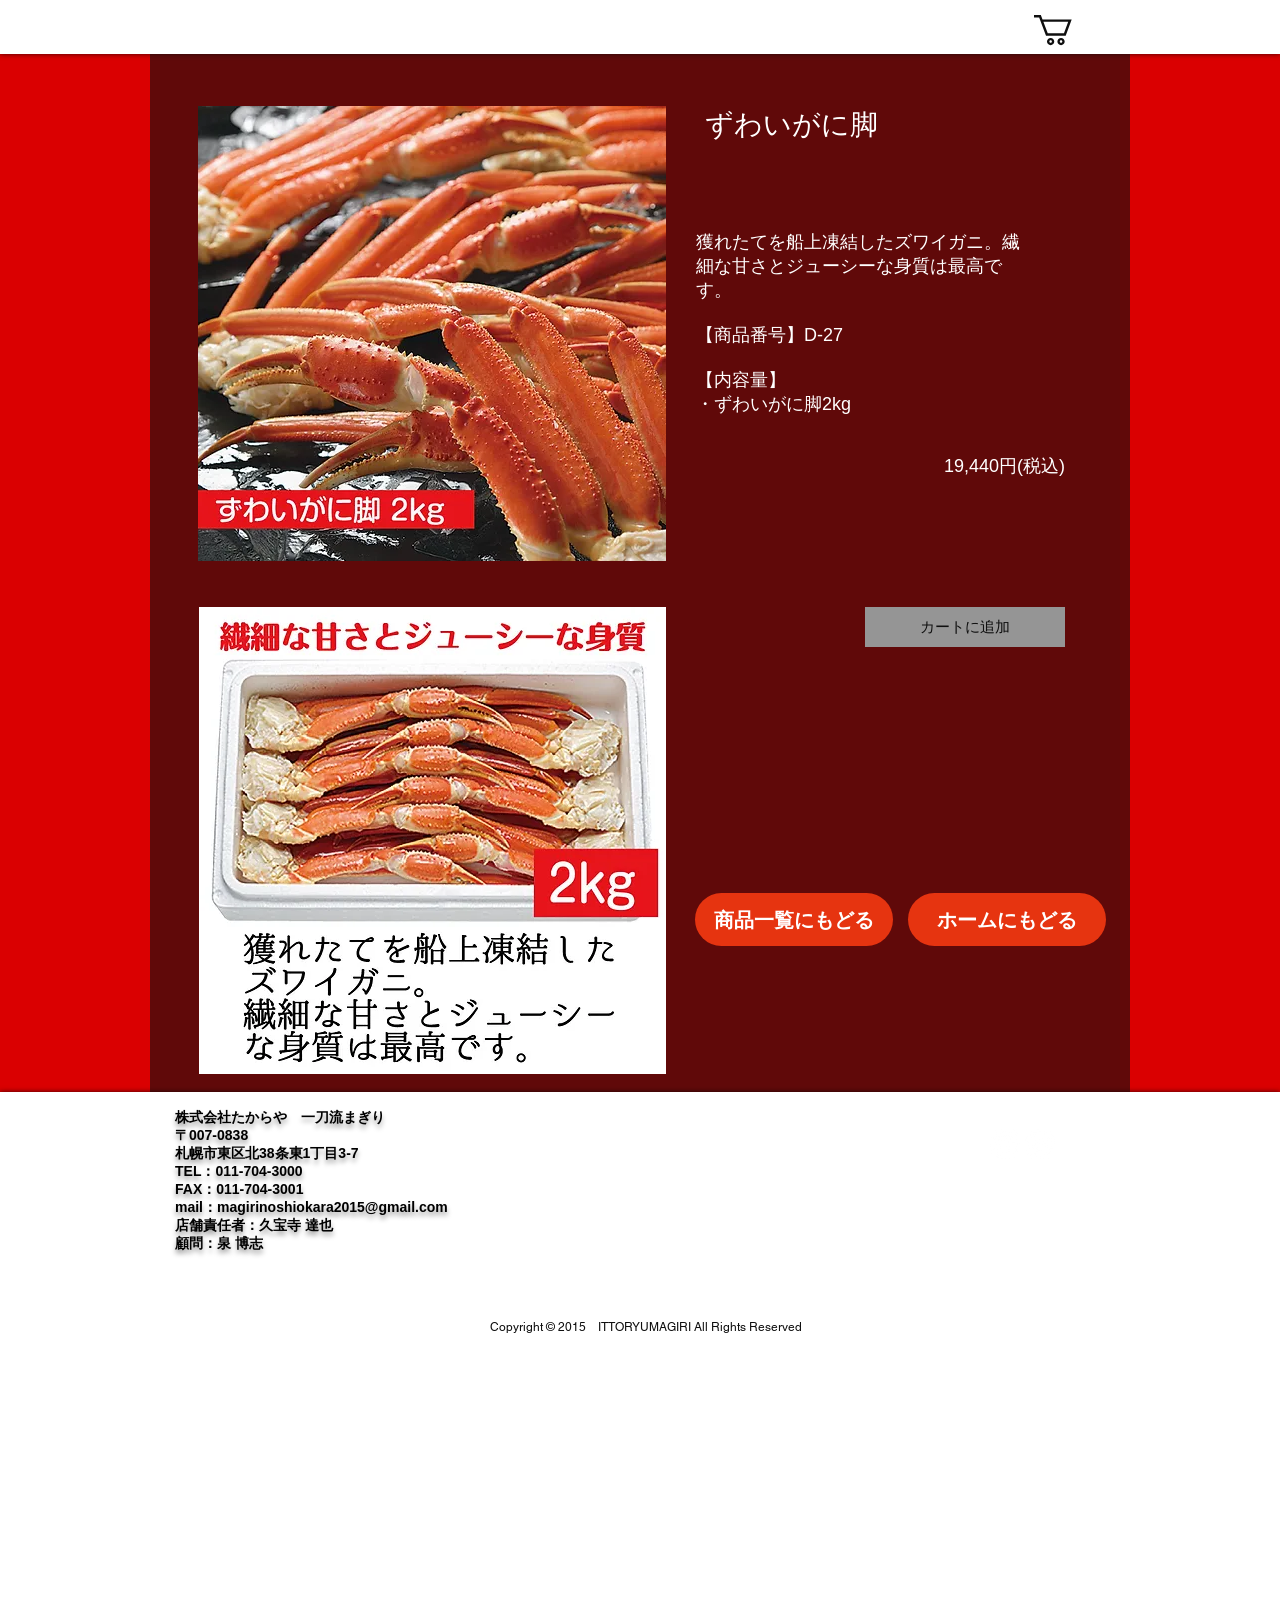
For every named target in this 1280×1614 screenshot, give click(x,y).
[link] (1071, 30)
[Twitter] (1005, 1144)
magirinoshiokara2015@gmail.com (332, 1207)
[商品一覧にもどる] (794, 919)
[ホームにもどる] (1007, 919)
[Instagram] (1040, 1144)
